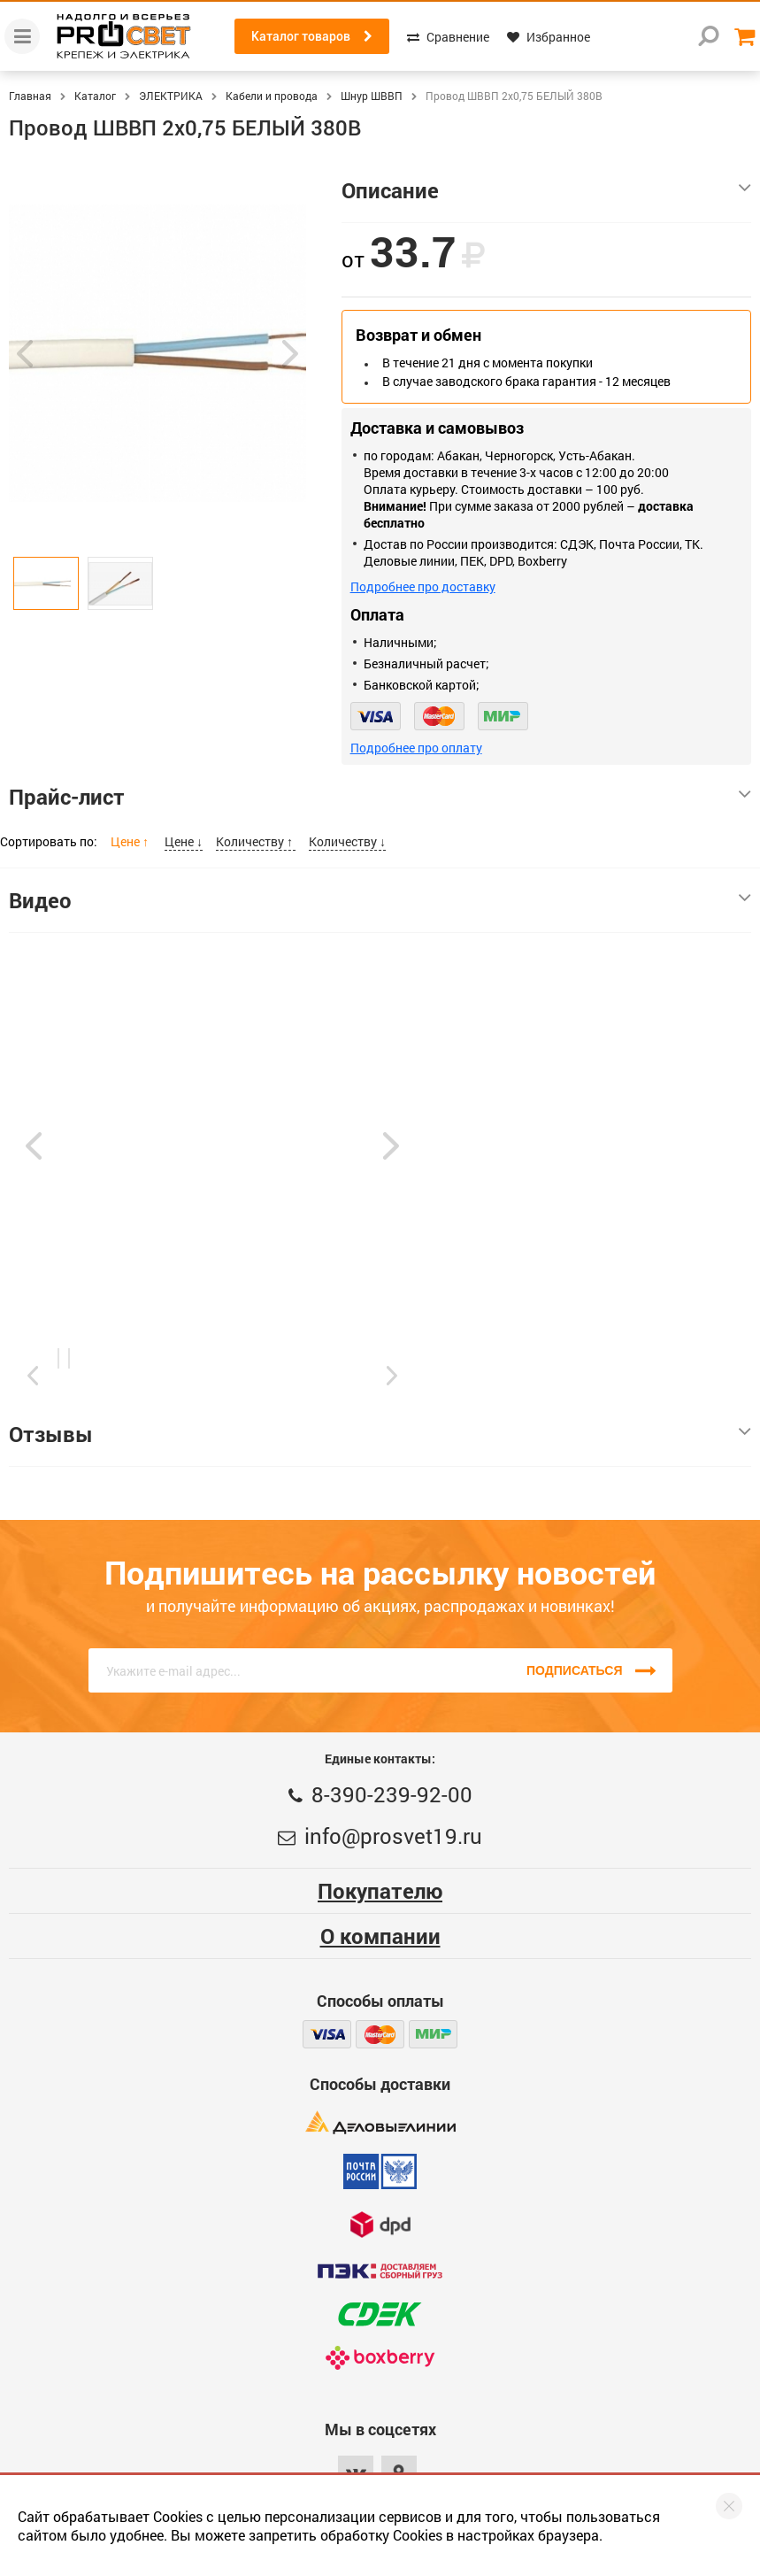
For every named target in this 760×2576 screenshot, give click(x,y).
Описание (546, 190)
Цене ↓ (184, 841)
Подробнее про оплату (416, 747)
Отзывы (380, 1434)
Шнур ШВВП (372, 96)
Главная (30, 96)
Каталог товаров (311, 36)
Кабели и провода (272, 96)
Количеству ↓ (347, 841)
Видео (380, 900)
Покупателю (380, 1891)
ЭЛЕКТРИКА (171, 96)
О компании (380, 1936)
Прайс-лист (380, 797)
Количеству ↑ (256, 841)
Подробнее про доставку (422, 586)
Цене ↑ (131, 841)
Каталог (95, 96)
